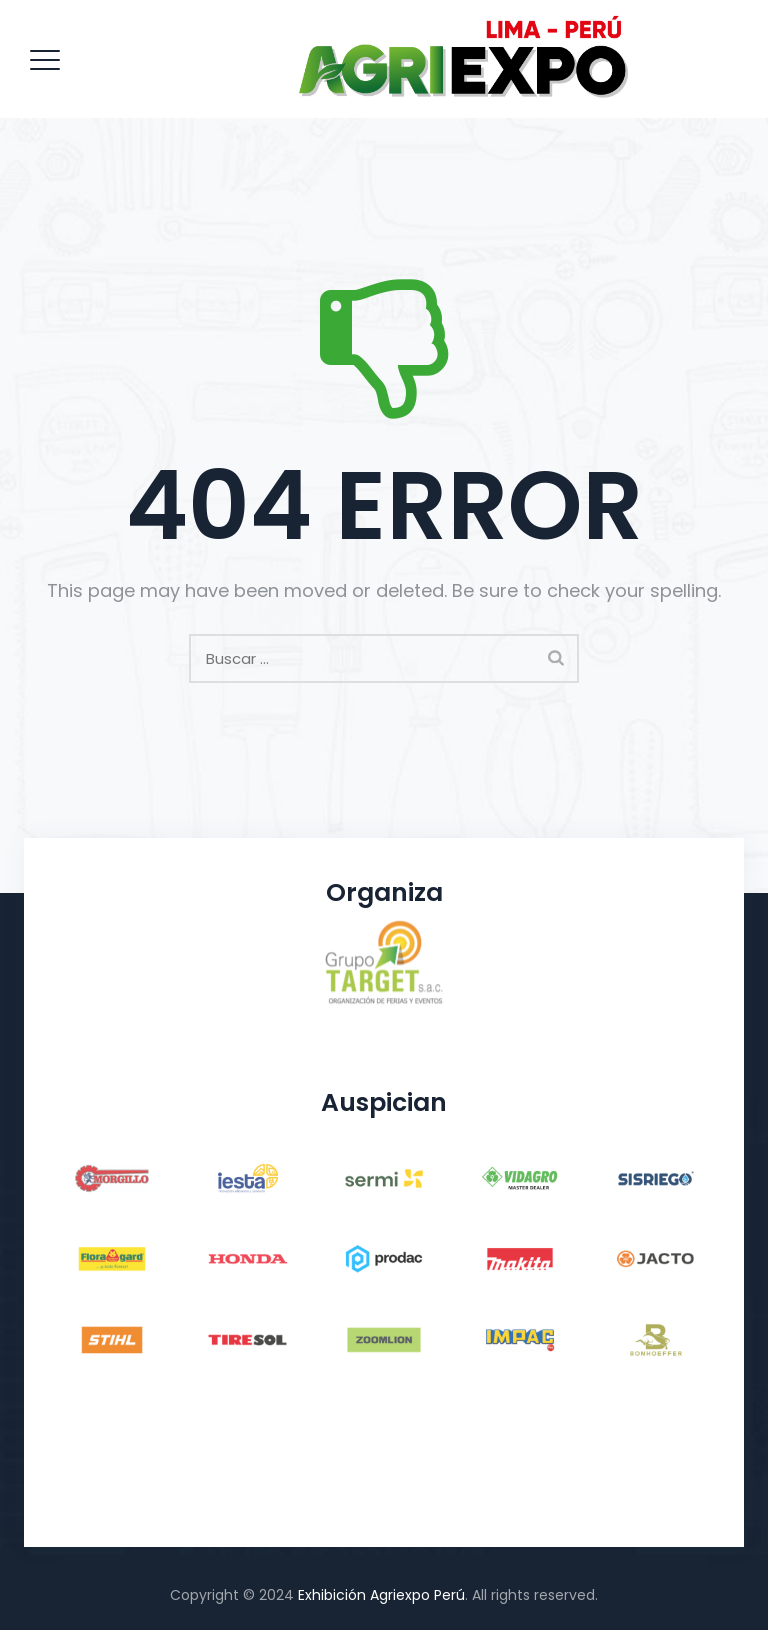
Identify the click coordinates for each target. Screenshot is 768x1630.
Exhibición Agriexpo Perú (381, 1595)
